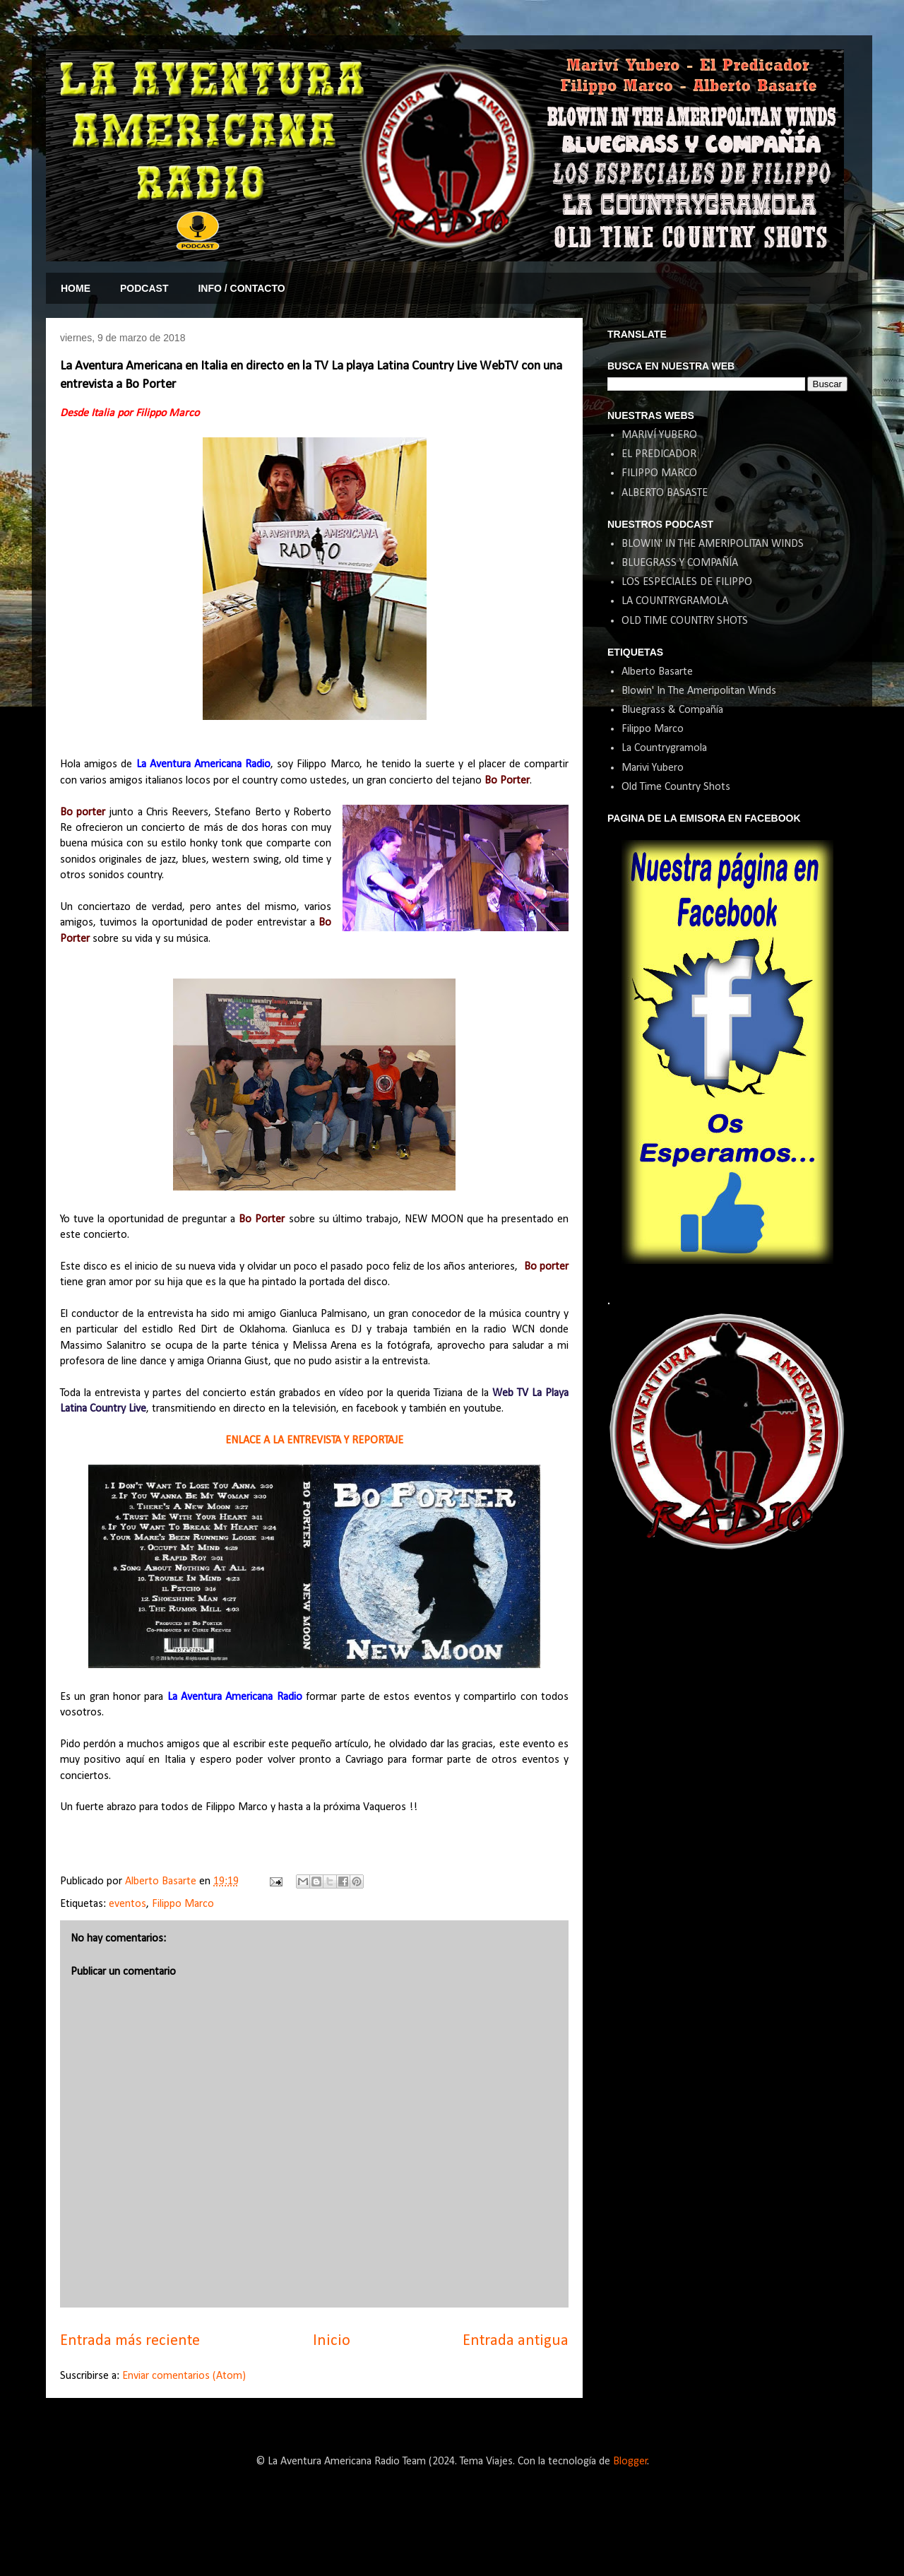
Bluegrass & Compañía (672, 710)
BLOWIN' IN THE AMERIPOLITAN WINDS (713, 544)
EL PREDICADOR (659, 454)
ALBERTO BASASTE (665, 493)
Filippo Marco (183, 1904)
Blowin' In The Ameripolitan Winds (699, 691)
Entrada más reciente (130, 2341)
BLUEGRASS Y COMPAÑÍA (680, 563)
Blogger (630, 2461)
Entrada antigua (516, 2341)
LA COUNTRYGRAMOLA (675, 601)
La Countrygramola (664, 748)
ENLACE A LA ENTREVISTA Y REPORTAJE (314, 1440)
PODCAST (144, 288)
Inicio (331, 2341)
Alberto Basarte (657, 672)
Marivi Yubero (653, 768)
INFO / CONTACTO (241, 288)
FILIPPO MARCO (659, 473)
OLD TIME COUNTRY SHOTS (685, 621)
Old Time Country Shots (676, 787)
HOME (75, 288)
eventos (127, 1904)
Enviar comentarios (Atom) (184, 2376)
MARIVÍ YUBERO (659, 435)
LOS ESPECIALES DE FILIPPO (687, 582)
